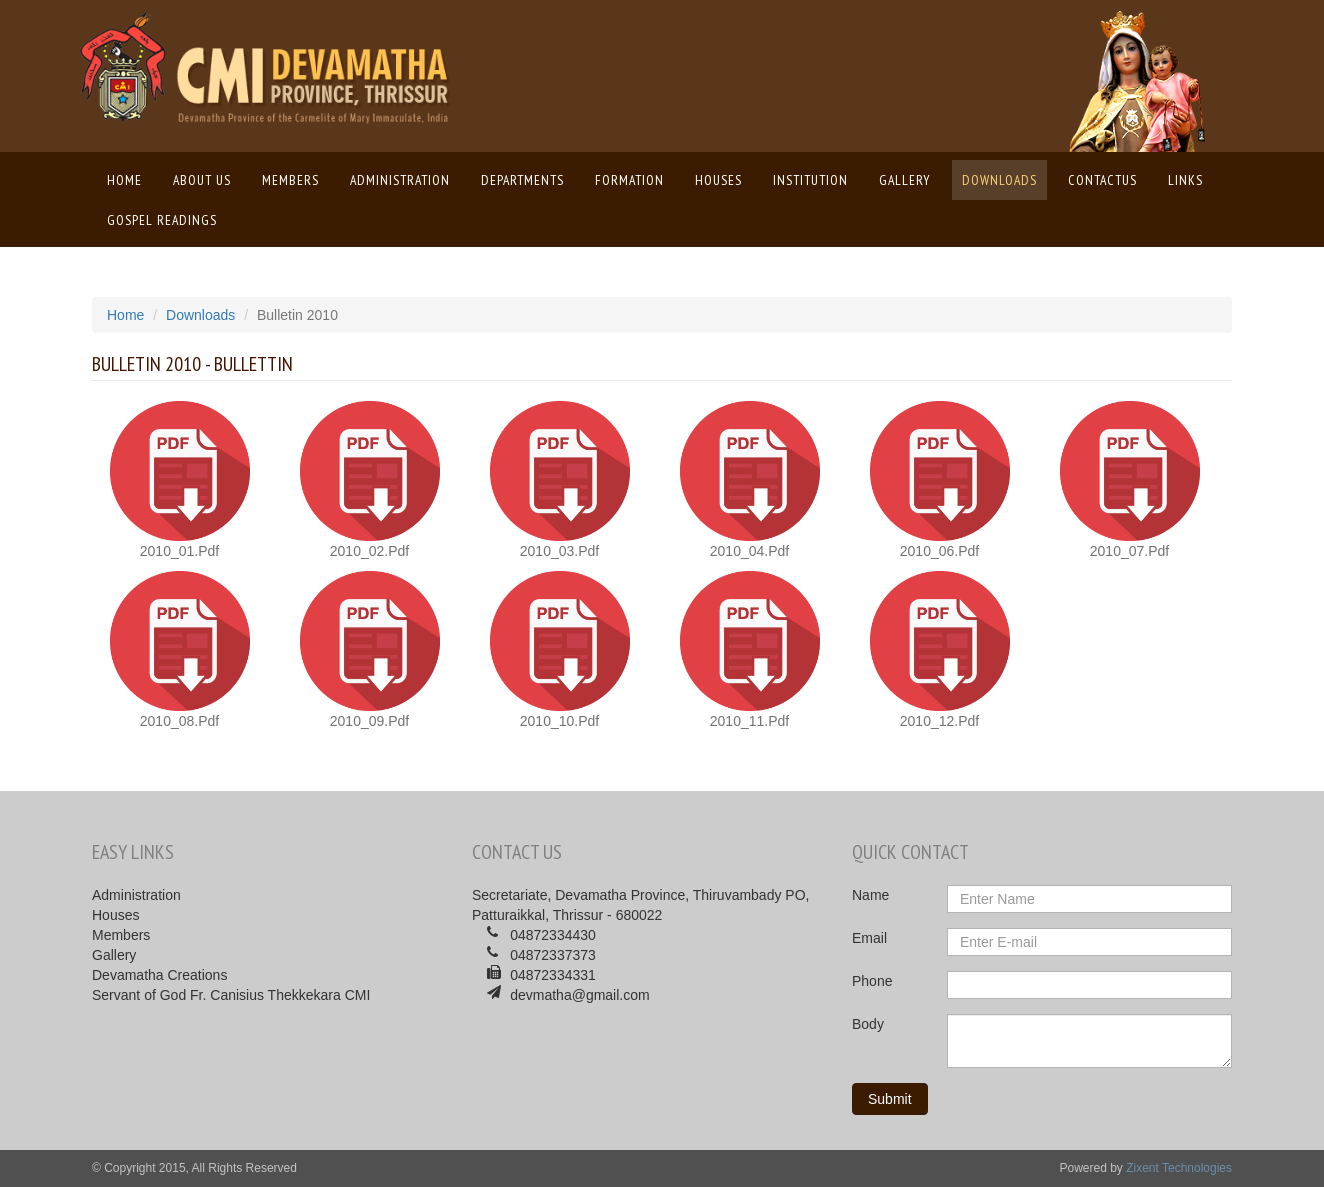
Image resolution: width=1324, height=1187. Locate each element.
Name (870, 895)
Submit (890, 1099)
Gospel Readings (162, 220)
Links (1185, 180)
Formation (629, 180)
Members (290, 180)
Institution (810, 180)
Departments (522, 180)
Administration (400, 180)
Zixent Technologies (1179, 1168)
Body (868, 1024)
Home (129, 179)
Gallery (905, 180)
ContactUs (1102, 180)
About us (202, 180)
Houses (718, 180)
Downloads (999, 180)
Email (869, 938)
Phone (872, 981)
